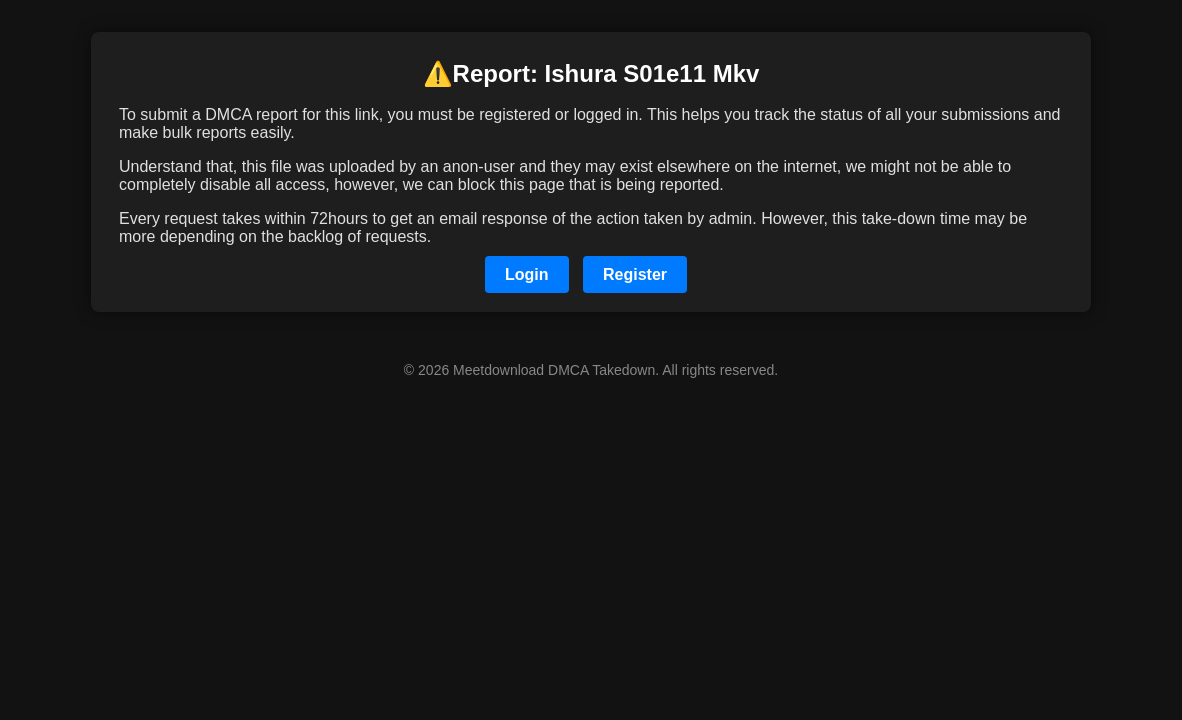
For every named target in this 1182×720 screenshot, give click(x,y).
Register (635, 274)
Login (527, 274)
